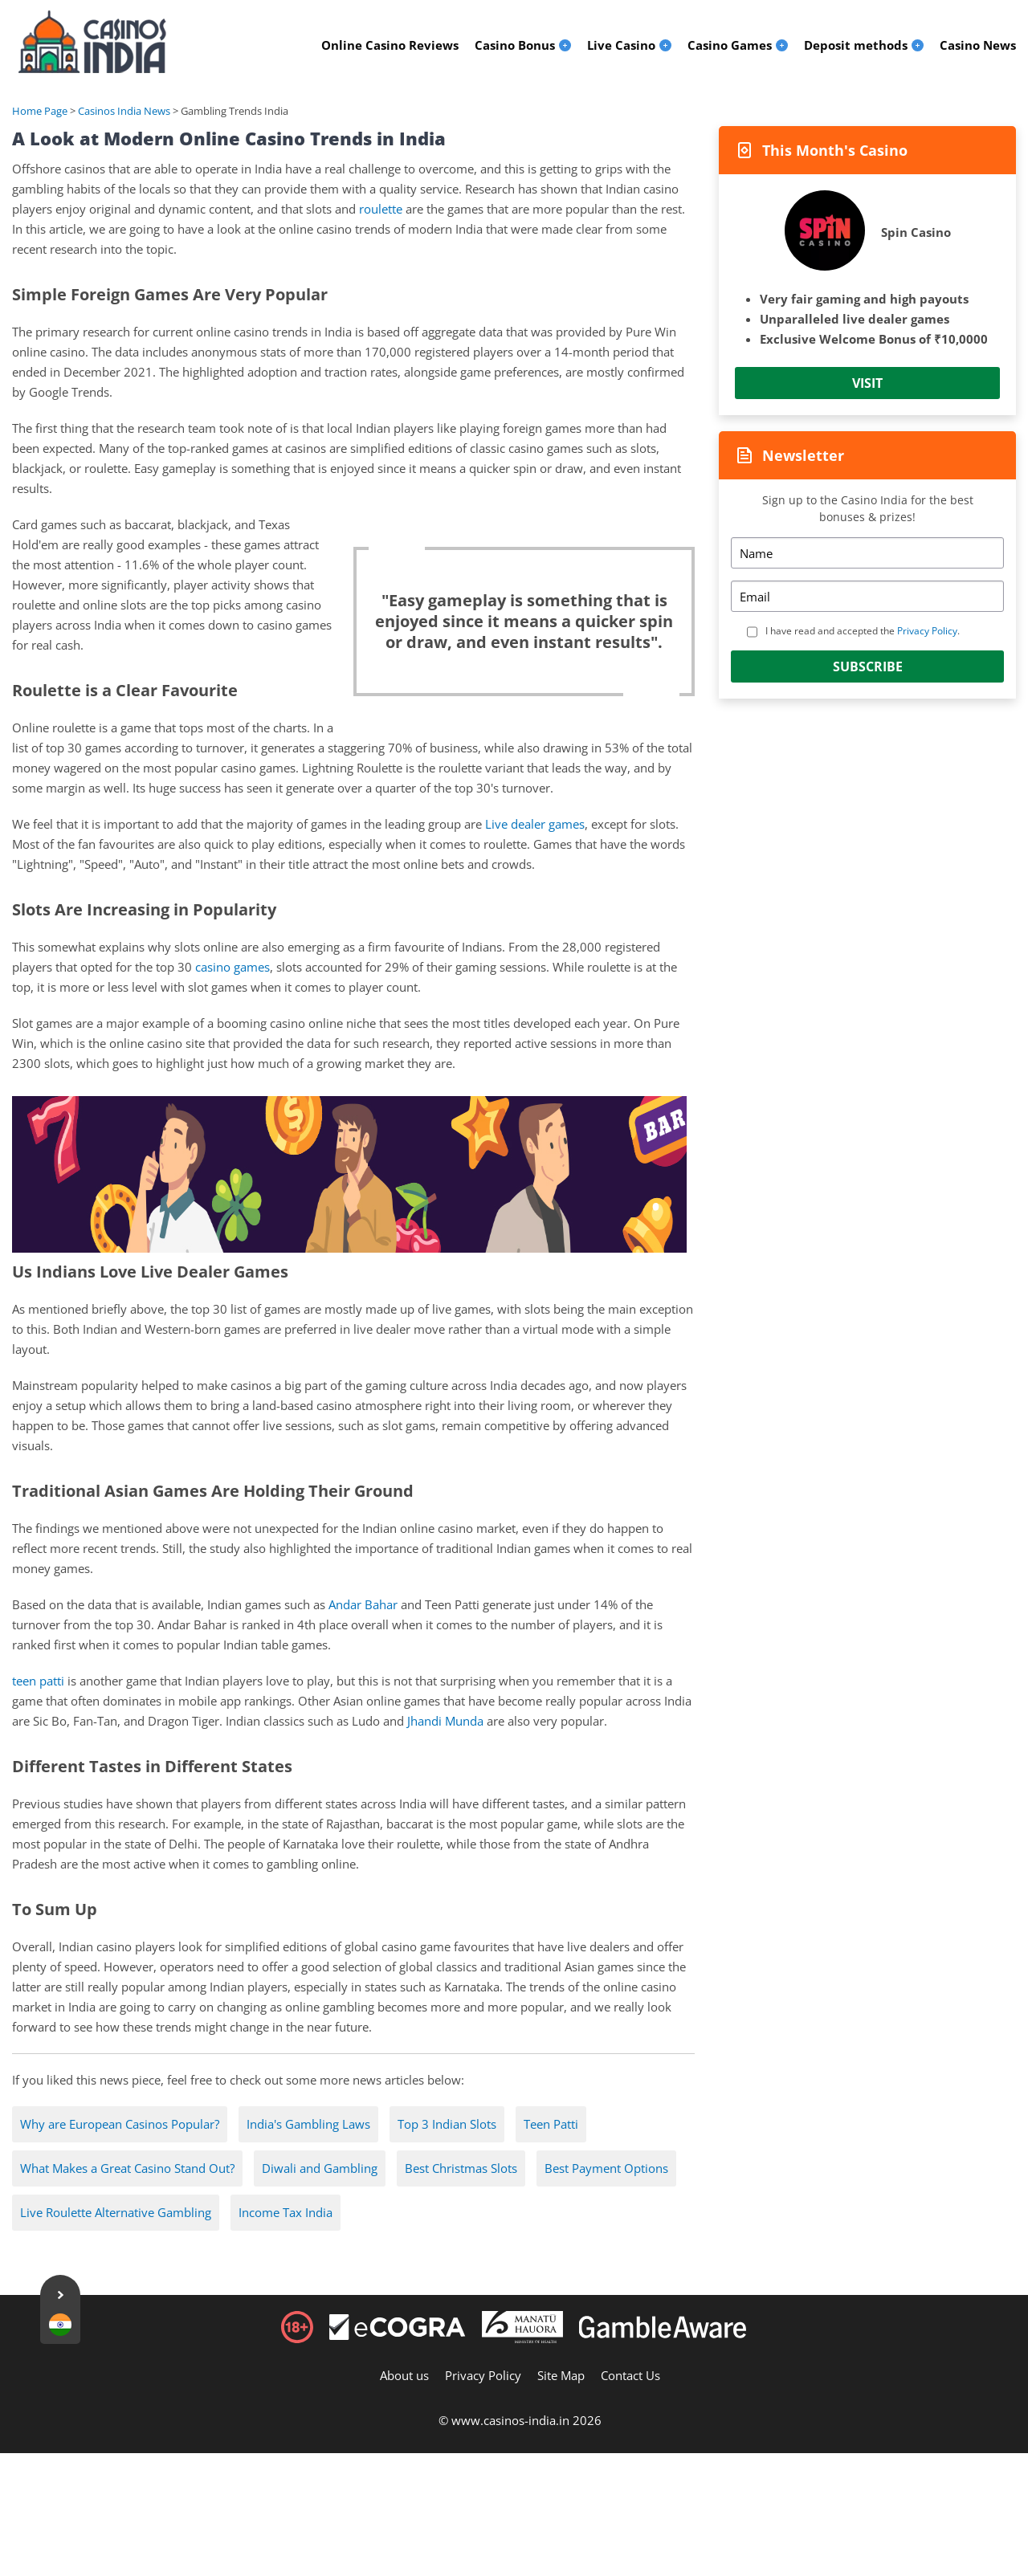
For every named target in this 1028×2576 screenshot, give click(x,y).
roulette (380, 209)
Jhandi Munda (445, 1721)
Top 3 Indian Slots (447, 2124)
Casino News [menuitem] (978, 45)
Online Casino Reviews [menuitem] (390, 45)
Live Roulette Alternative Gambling (115, 2212)
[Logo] (92, 41)
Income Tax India (285, 2212)
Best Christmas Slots (461, 2168)
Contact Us (630, 2375)
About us (404, 2375)
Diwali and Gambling (319, 2168)
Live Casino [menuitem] (621, 45)
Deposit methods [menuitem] (856, 45)
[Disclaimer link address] (397, 2335)
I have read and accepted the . (862, 631)
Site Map (561, 2375)
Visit (867, 383)
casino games (232, 967)
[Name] (867, 553)
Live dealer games (535, 824)
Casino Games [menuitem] (729, 45)
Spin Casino (916, 232)
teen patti (38, 1681)
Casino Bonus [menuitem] (515, 45)
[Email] (867, 596)
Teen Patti (551, 2124)
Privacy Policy (927, 631)
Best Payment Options (606, 2168)
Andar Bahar (363, 1604)
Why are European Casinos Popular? (119, 2124)
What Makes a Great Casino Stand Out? (127, 2168)
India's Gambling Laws (308, 2124)
